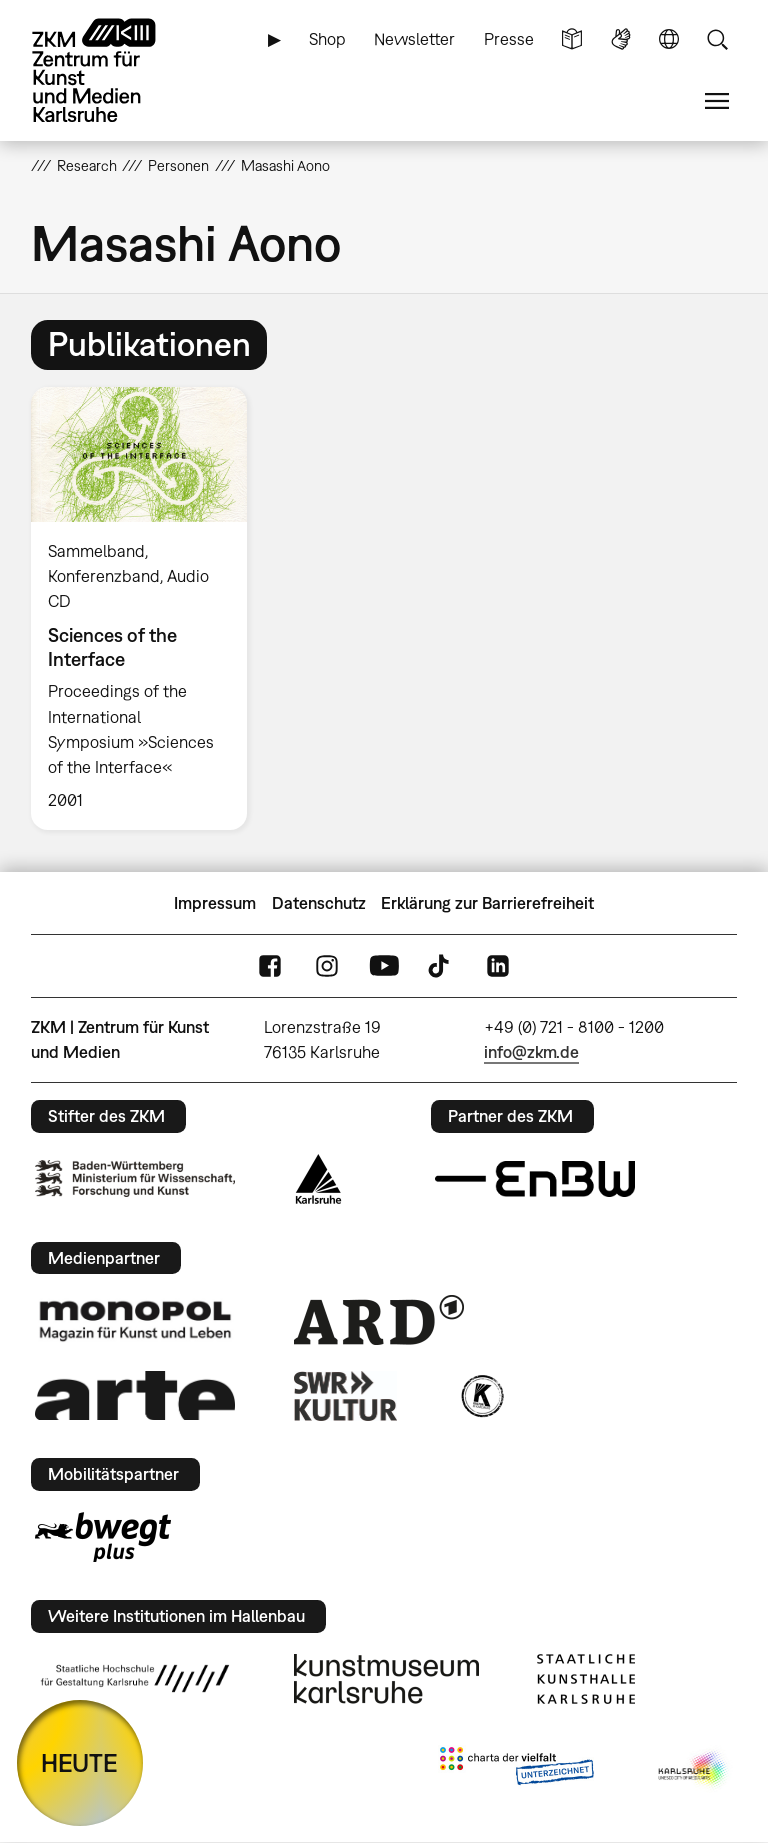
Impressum (215, 903)
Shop (327, 39)
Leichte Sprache (572, 39)
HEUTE (79, 1762)
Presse (509, 39)
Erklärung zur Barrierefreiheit (487, 903)
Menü (717, 101)
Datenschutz (319, 903)
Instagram (327, 966)
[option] (147, 609)
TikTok (441, 966)
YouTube (384, 966)
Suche (717, 39)
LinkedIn (498, 966)
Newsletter (414, 39)
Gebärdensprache (621, 39)
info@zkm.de (531, 1052)
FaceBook (270, 966)
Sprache (669, 39)
